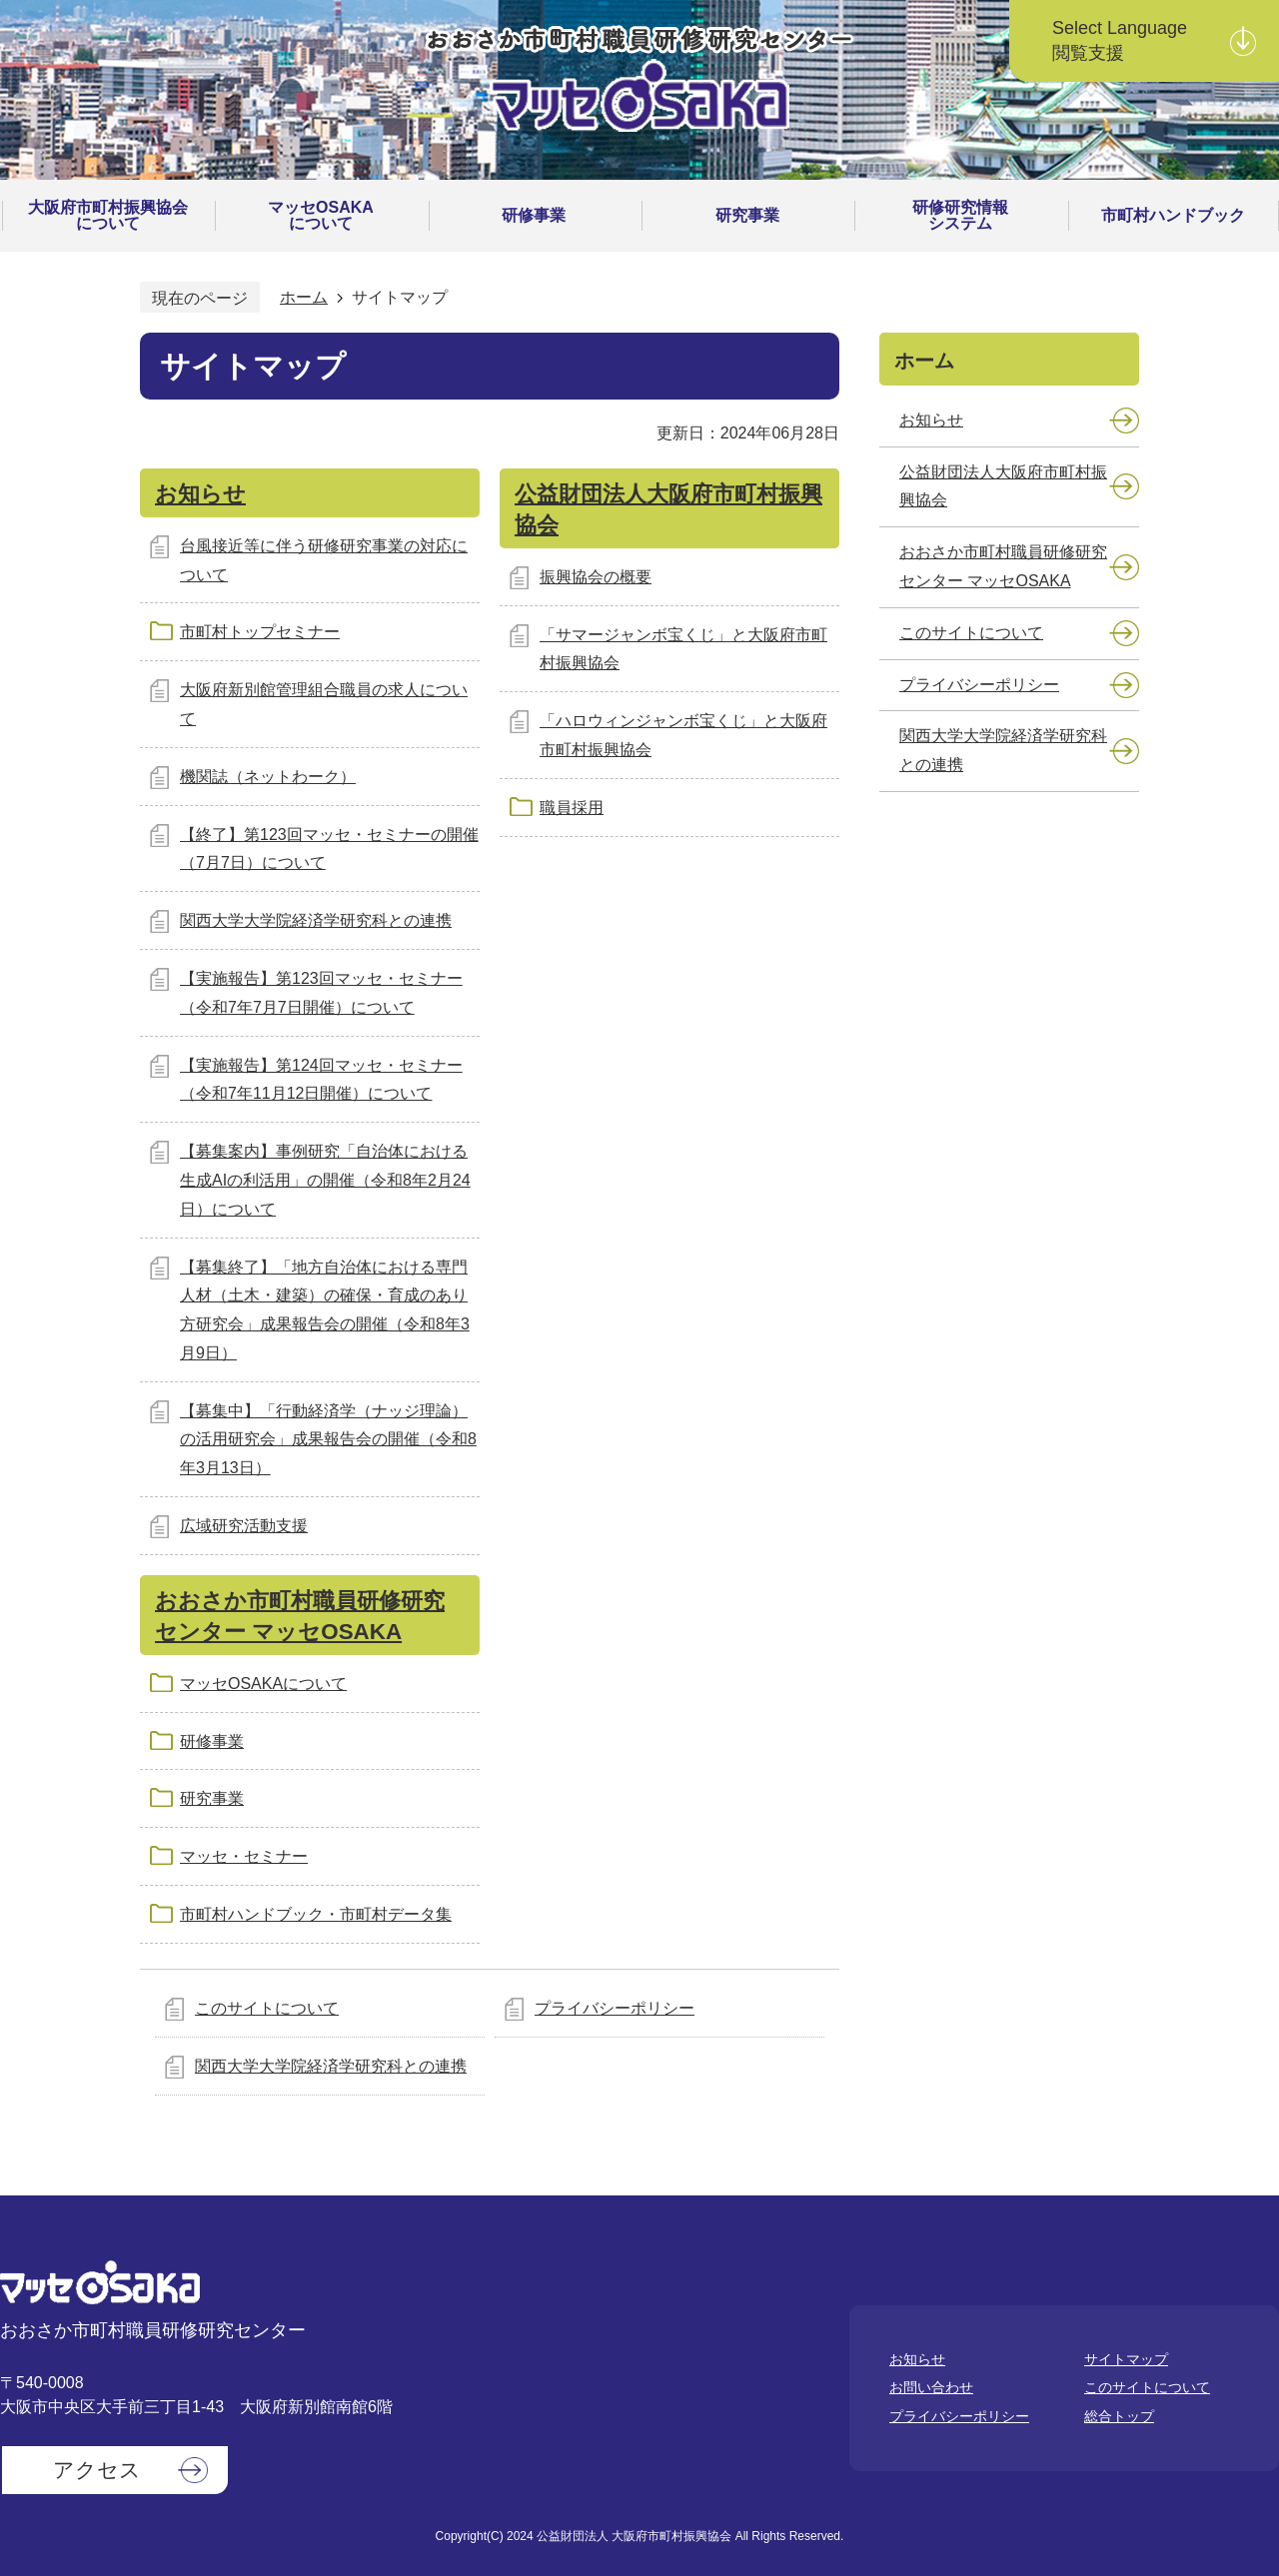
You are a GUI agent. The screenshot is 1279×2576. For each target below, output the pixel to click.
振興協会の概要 (595, 576)
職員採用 (572, 807)
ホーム (304, 297)
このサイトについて (267, 2008)
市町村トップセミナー (260, 631)
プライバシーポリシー (614, 2008)
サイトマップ (1126, 2359)
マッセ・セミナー (244, 1856)
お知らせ (200, 493)
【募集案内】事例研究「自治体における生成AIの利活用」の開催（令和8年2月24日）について (325, 1180)
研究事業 (212, 1798)
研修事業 (212, 1741)
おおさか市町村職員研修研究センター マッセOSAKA (1003, 566)
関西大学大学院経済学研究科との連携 (316, 920)
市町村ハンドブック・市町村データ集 (316, 1914)
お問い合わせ (931, 2387)
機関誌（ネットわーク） (268, 776)
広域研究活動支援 (244, 1525)
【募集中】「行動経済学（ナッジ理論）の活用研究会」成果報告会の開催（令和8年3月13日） (328, 1439)
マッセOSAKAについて (263, 1683)
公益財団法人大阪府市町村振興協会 (1003, 486)
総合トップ (1119, 2416)
